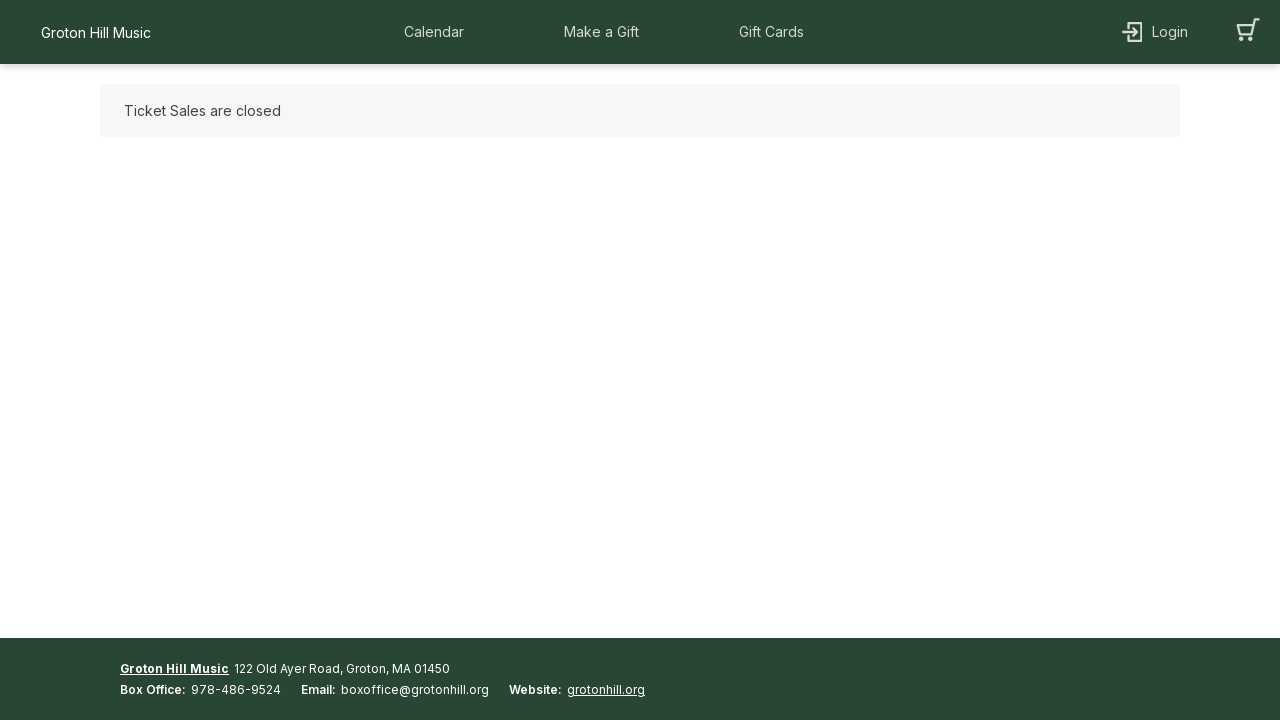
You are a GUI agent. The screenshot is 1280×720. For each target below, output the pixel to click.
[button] (439, 32)
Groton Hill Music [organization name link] (96, 32)
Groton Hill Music (174, 668)
